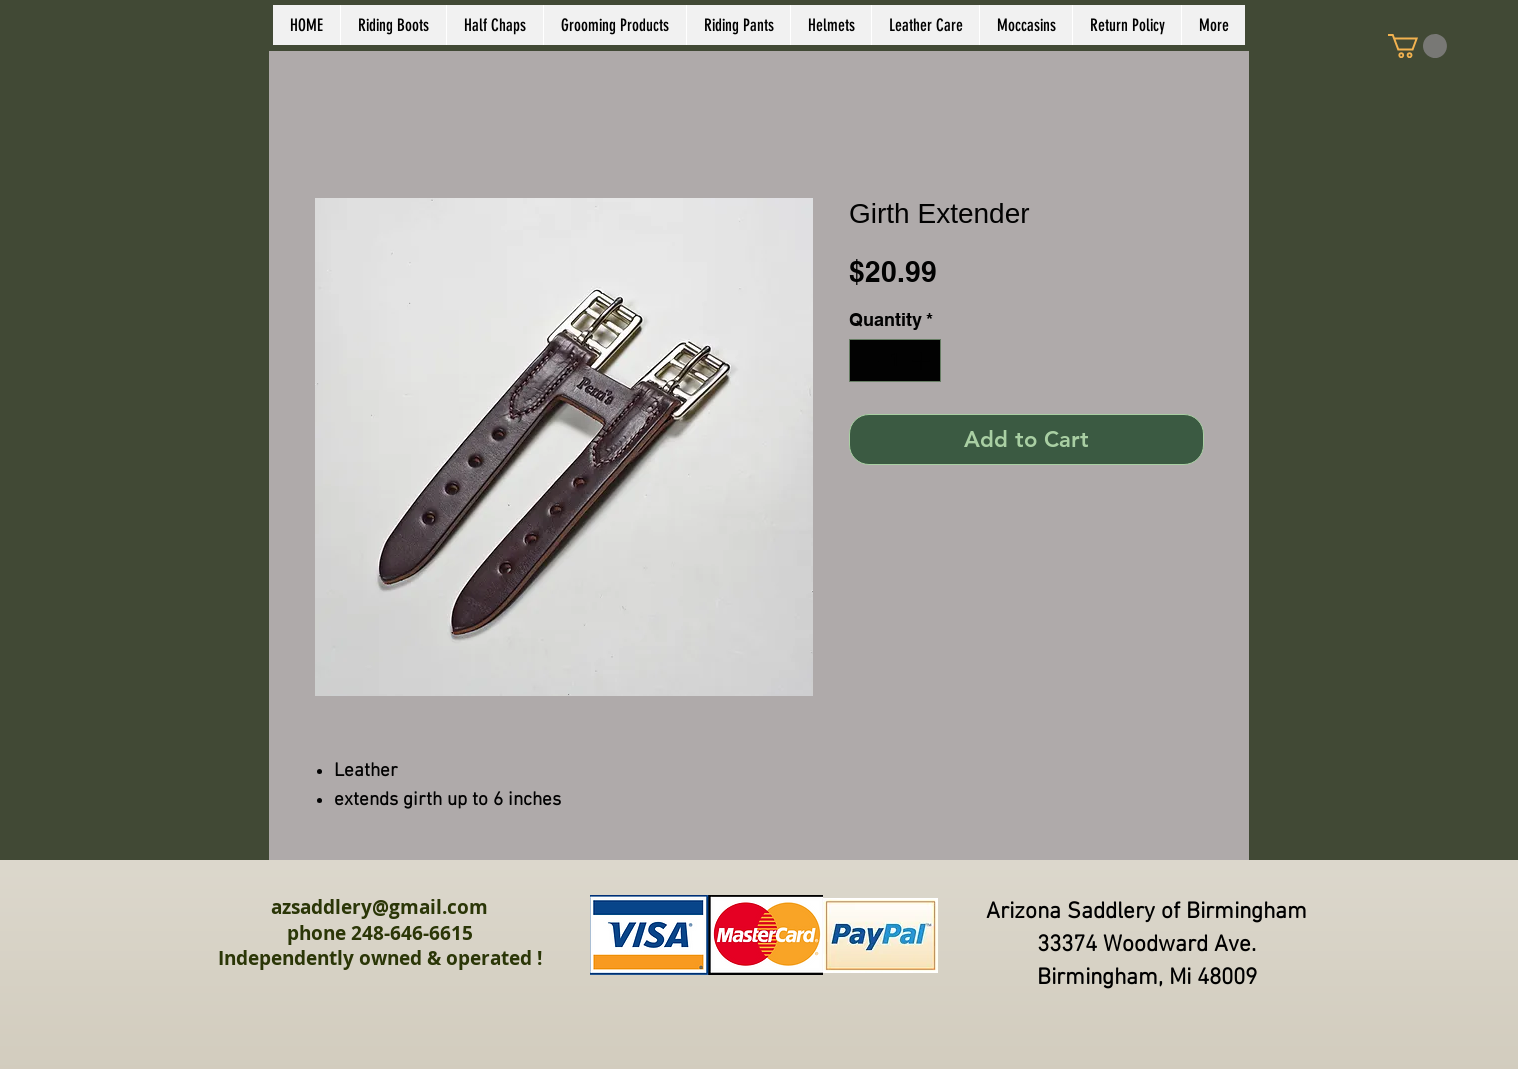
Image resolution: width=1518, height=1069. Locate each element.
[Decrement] (867, 360)
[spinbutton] (895, 360)
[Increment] (922, 360)
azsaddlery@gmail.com (379, 907)
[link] (1417, 46)
